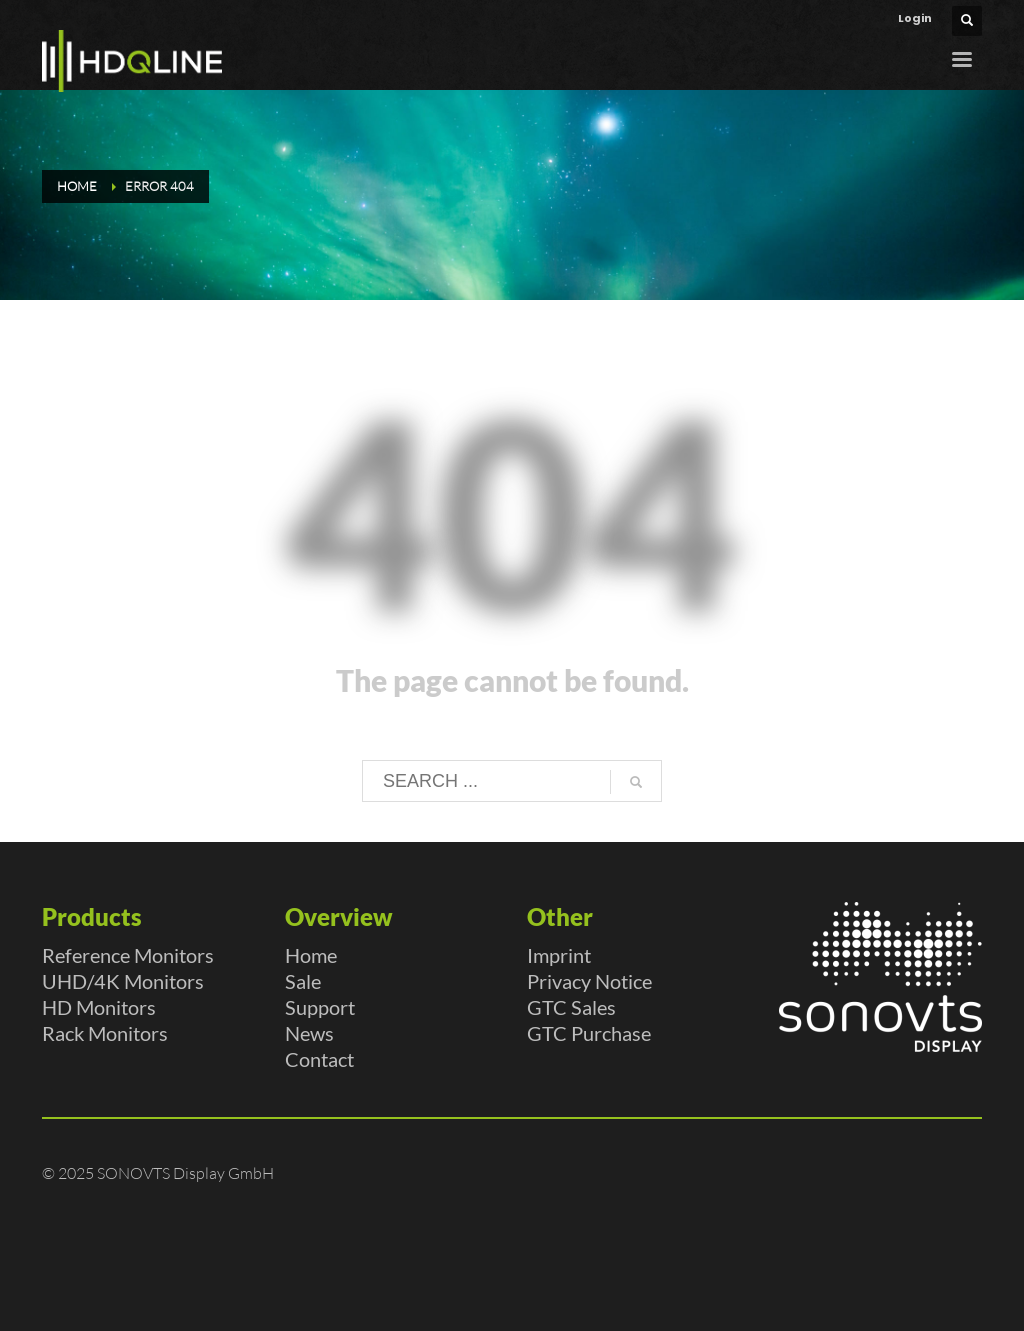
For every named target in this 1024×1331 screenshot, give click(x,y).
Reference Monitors (128, 955)
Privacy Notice (589, 981)
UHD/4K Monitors (123, 981)
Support (320, 1007)
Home (311, 955)
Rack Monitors (105, 1033)
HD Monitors (99, 1007)
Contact (319, 1059)
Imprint (559, 955)
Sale (303, 981)
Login (915, 18)
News (309, 1033)
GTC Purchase (589, 1033)
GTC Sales (571, 1007)
